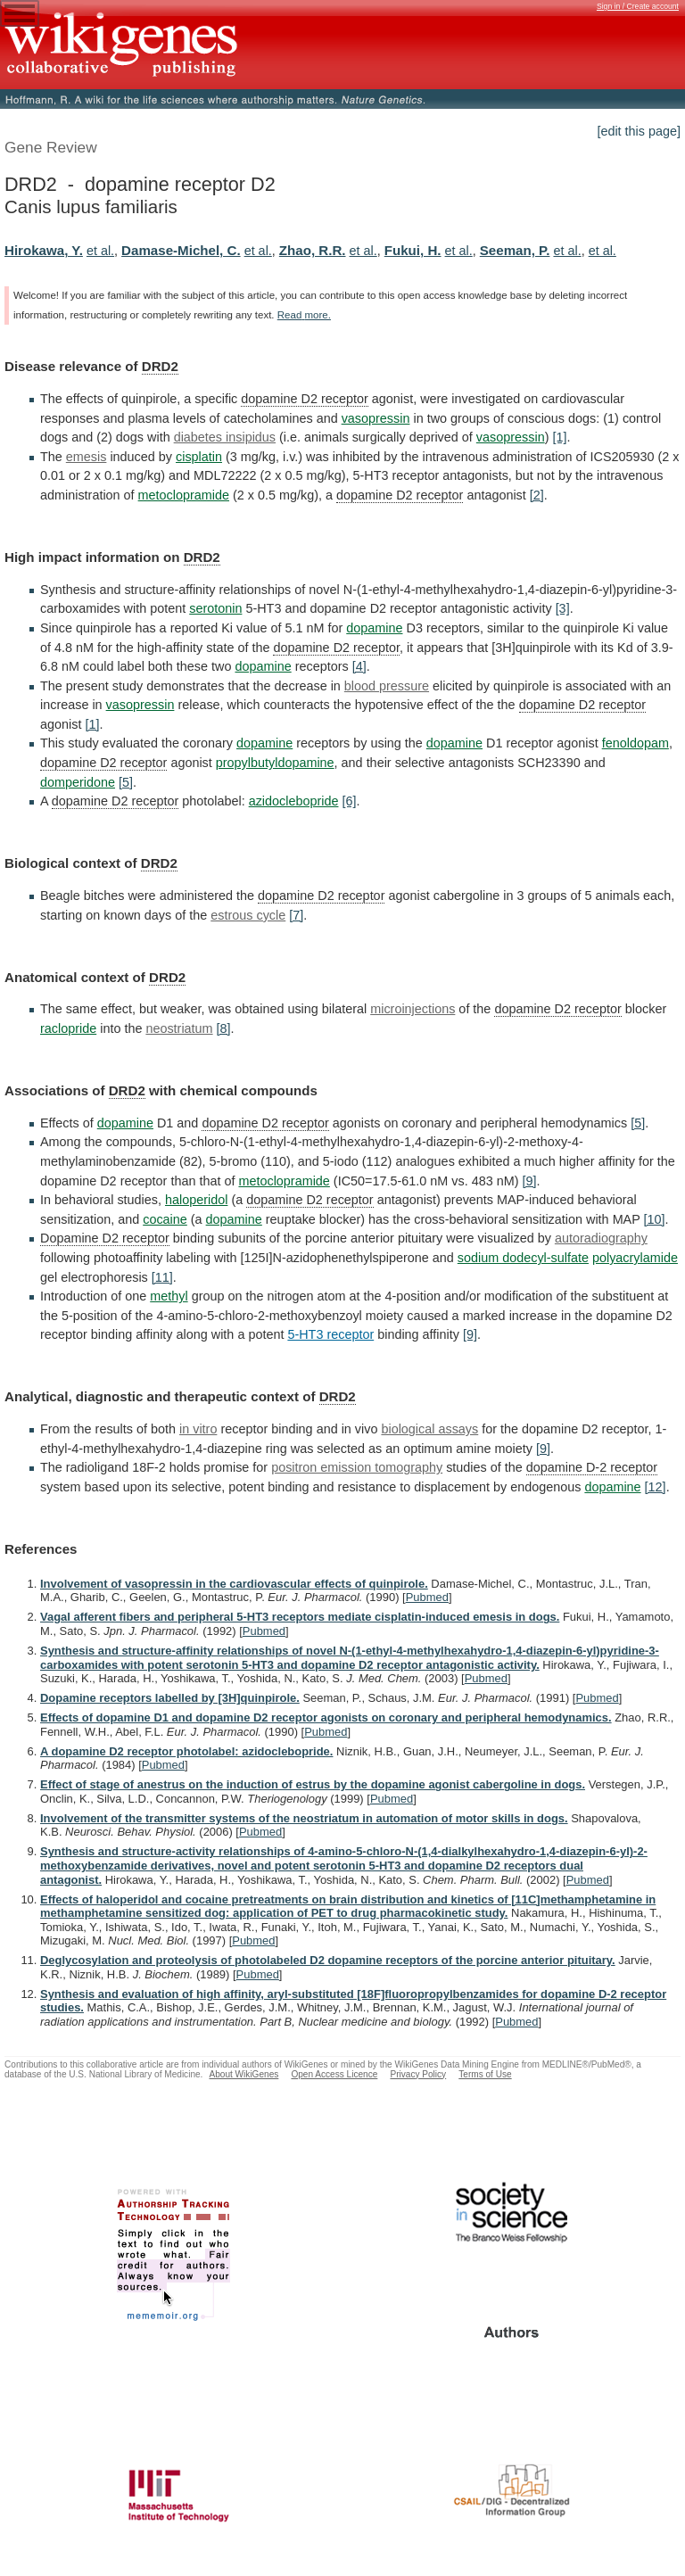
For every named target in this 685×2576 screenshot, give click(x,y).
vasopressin (376, 418)
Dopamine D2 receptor (104, 1238)
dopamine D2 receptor (304, 399)
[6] (349, 801)
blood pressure (386, 686)
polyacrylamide (635, 1258)
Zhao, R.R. (312, 250)
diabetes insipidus (225, 437)
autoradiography (601, 1238)
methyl (168, 1296)
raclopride (68, 1028)
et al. (100, 251)
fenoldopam (635, 743)
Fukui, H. (413, 250)
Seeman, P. (515, 250)
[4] (359, 666)
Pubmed (427, 1597)
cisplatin (199, 457)
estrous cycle (247, 915)
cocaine (165, 1219)
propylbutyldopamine (275, 762)
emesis (86, 457)
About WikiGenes (243, 2074)
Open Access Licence (334, 2074)
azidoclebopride (294, 801)
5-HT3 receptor (330, 1334)
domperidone (77, 782)
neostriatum (178, 1028)
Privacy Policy (418, 2074)
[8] (224, 1028)
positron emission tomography (356, 1467)
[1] (559, 437)
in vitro (198, 1429)
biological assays (429, 1429)
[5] (126, 782)
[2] (537, 495)
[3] (563, 608)
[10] (654, 1219)
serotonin (215, 608)
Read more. (304, 315)
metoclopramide (183, 495)
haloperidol (196, 1200)
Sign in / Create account (638, 6)
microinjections (412, 1009)
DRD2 (160, 366)
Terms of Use (484, 2074)
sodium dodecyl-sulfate (523, 1258)
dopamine (374, 628)
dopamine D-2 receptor (591, 1467)
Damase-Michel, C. (181, 250)
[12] (655, 1487)
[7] (296, 915)
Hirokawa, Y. (43, 250)
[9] (529, 1181)
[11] (162, 1277)
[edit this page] (639, 131)
